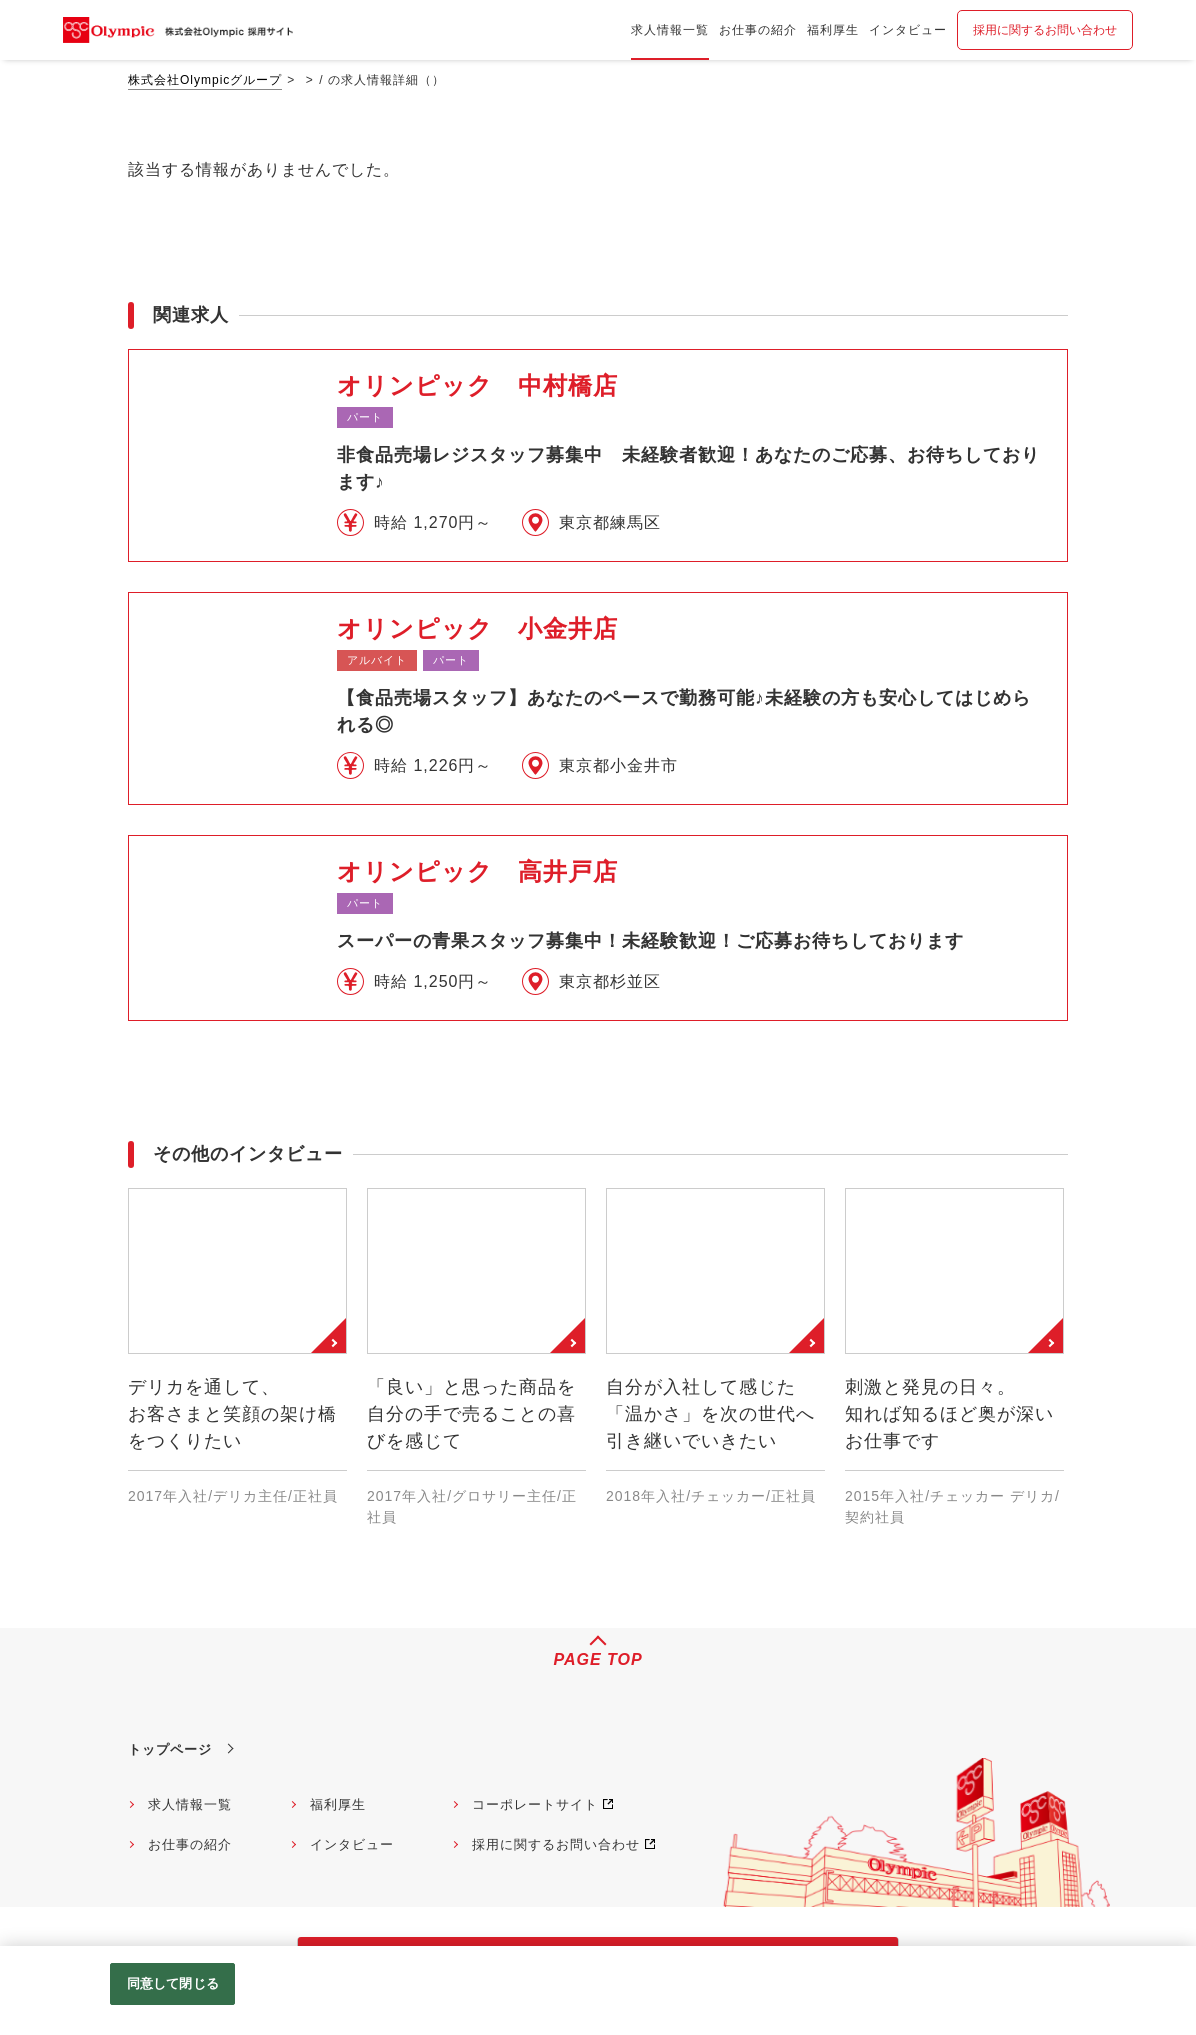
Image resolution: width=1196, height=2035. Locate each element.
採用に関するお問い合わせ (1045, 30)
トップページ (170, 1749)
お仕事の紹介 (190, 1844)
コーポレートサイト (535, 1804)
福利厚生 (338, 1804)
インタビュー (352, 1844)
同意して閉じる (173, 1983)
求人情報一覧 (190, 1804)
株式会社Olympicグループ (205, 80)
